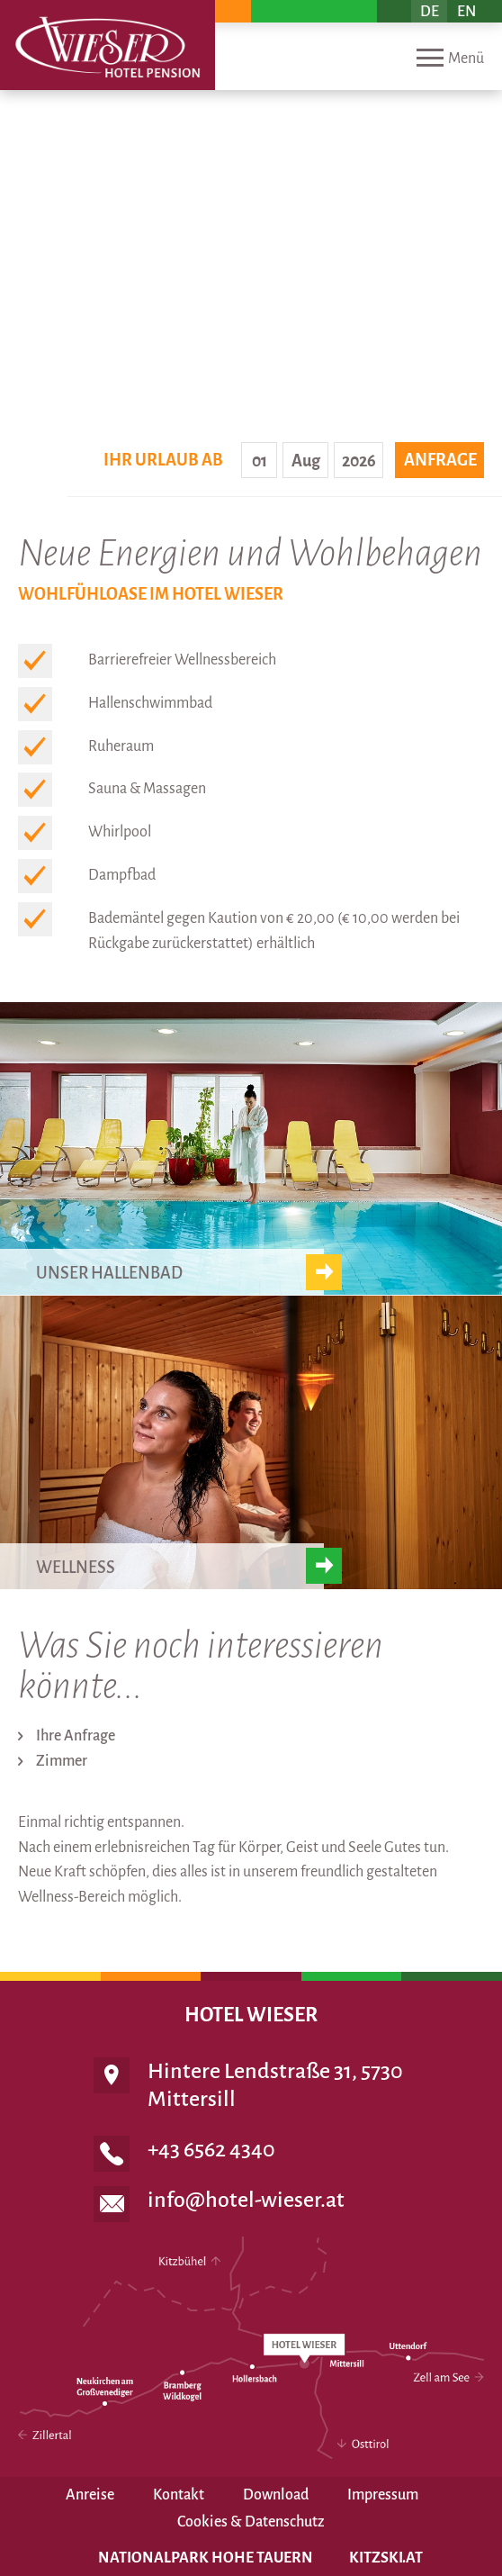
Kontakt (178, 2495)
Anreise (90, 2495)
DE (429, 12)
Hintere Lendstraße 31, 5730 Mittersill (275, 2085)
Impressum (382, 2495)
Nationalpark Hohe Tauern (205, 2558)
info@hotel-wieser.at (246, 2199)
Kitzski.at (386, 2558)
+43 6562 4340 (211, 2149)
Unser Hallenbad (109, 1273)
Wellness (75, 1568)
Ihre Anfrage (75, 1736)
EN (466, 12)
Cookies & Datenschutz (251, 2522)
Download (276, 2495)
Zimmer (61, 1761)
